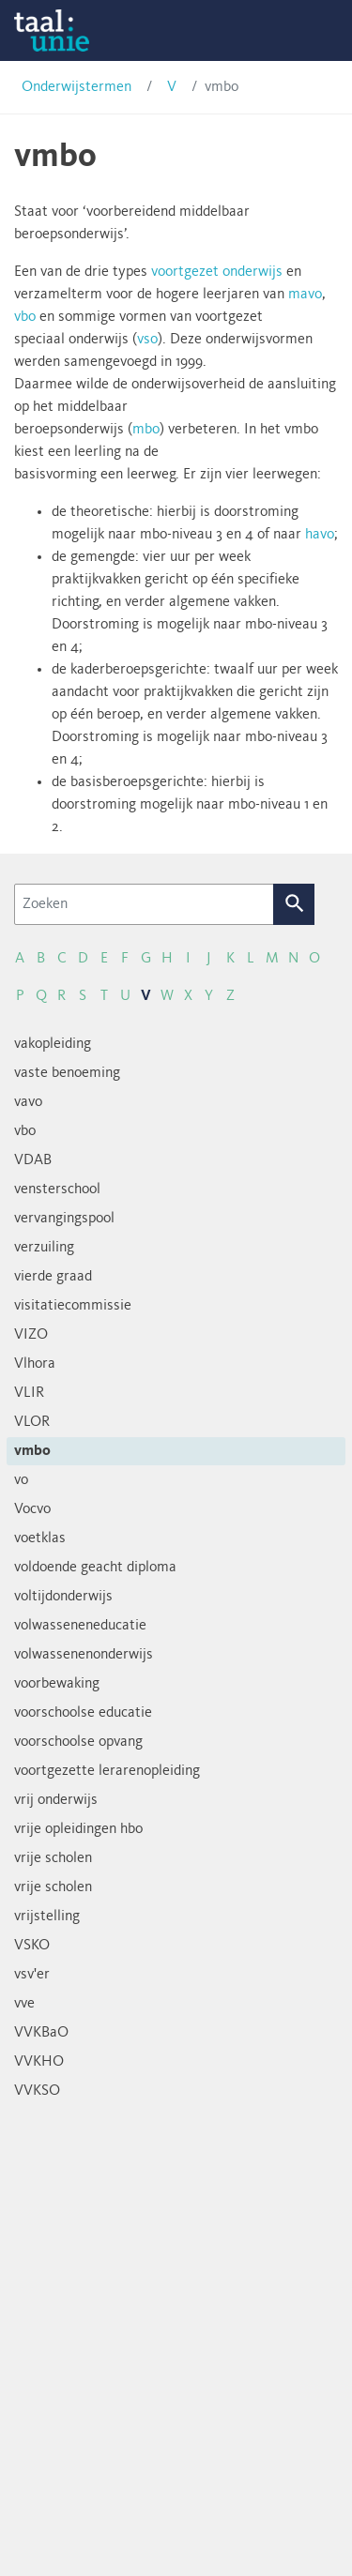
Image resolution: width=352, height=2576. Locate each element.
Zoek (294, 904)
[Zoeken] (144, 904)
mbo (146, 429)
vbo (25, 317)
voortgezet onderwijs (217, 272)
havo (319, 534)
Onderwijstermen (76, 87)
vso (147, 339)
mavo (305, 294)
